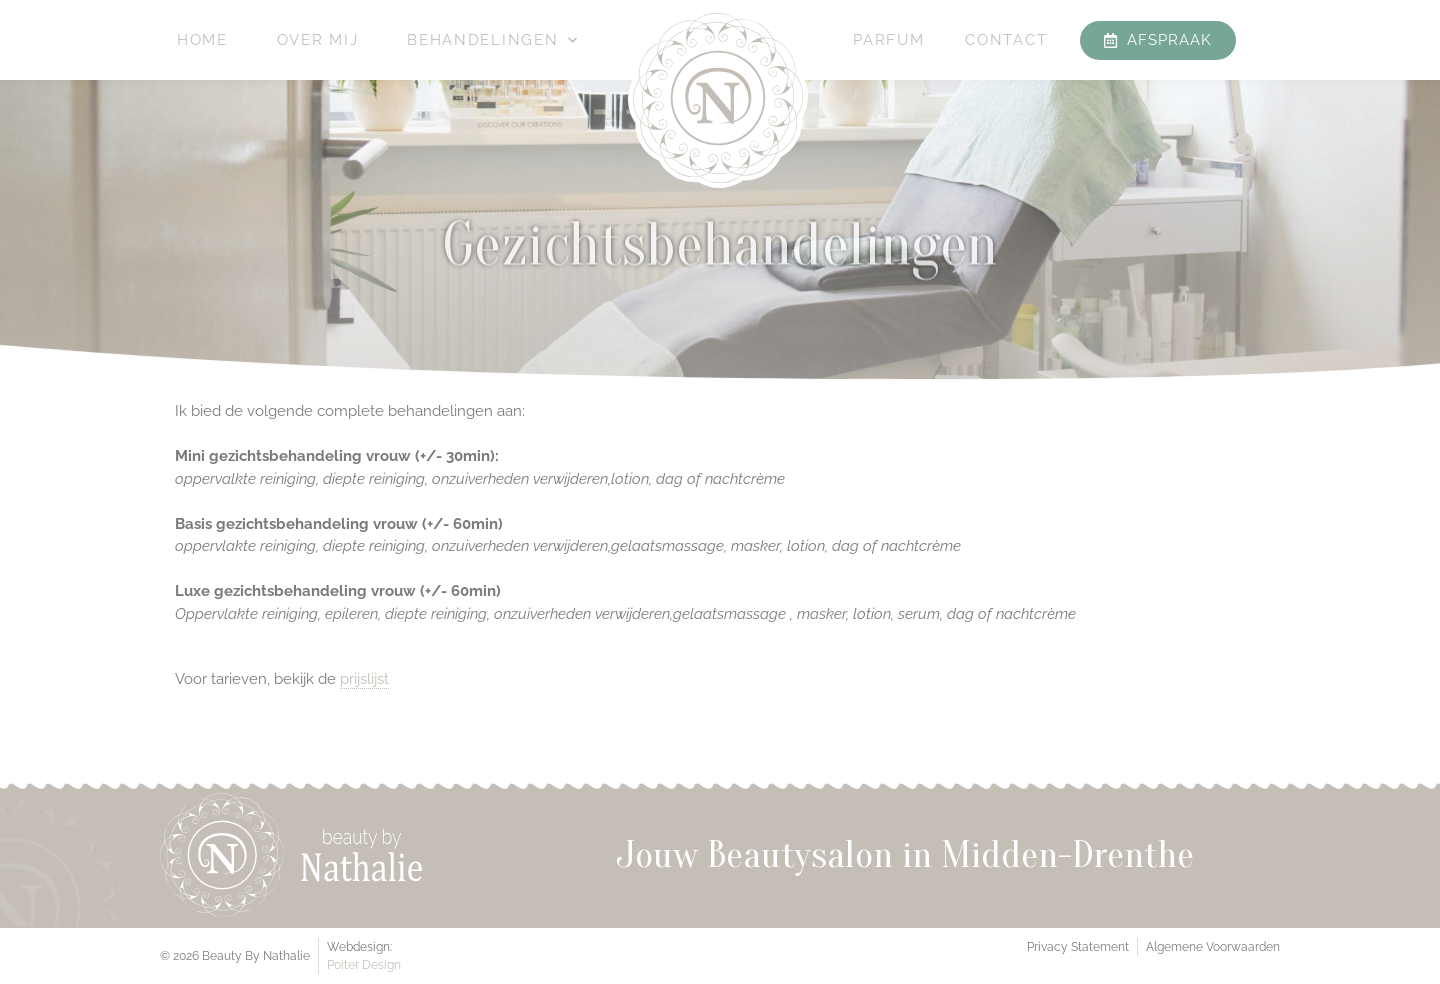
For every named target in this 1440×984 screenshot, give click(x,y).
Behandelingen (493, 40)
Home (202, 40)
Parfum (888, 40)
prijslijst (364, 679)
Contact (1006, 40)
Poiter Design (364, 965)
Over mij (318, 40)
